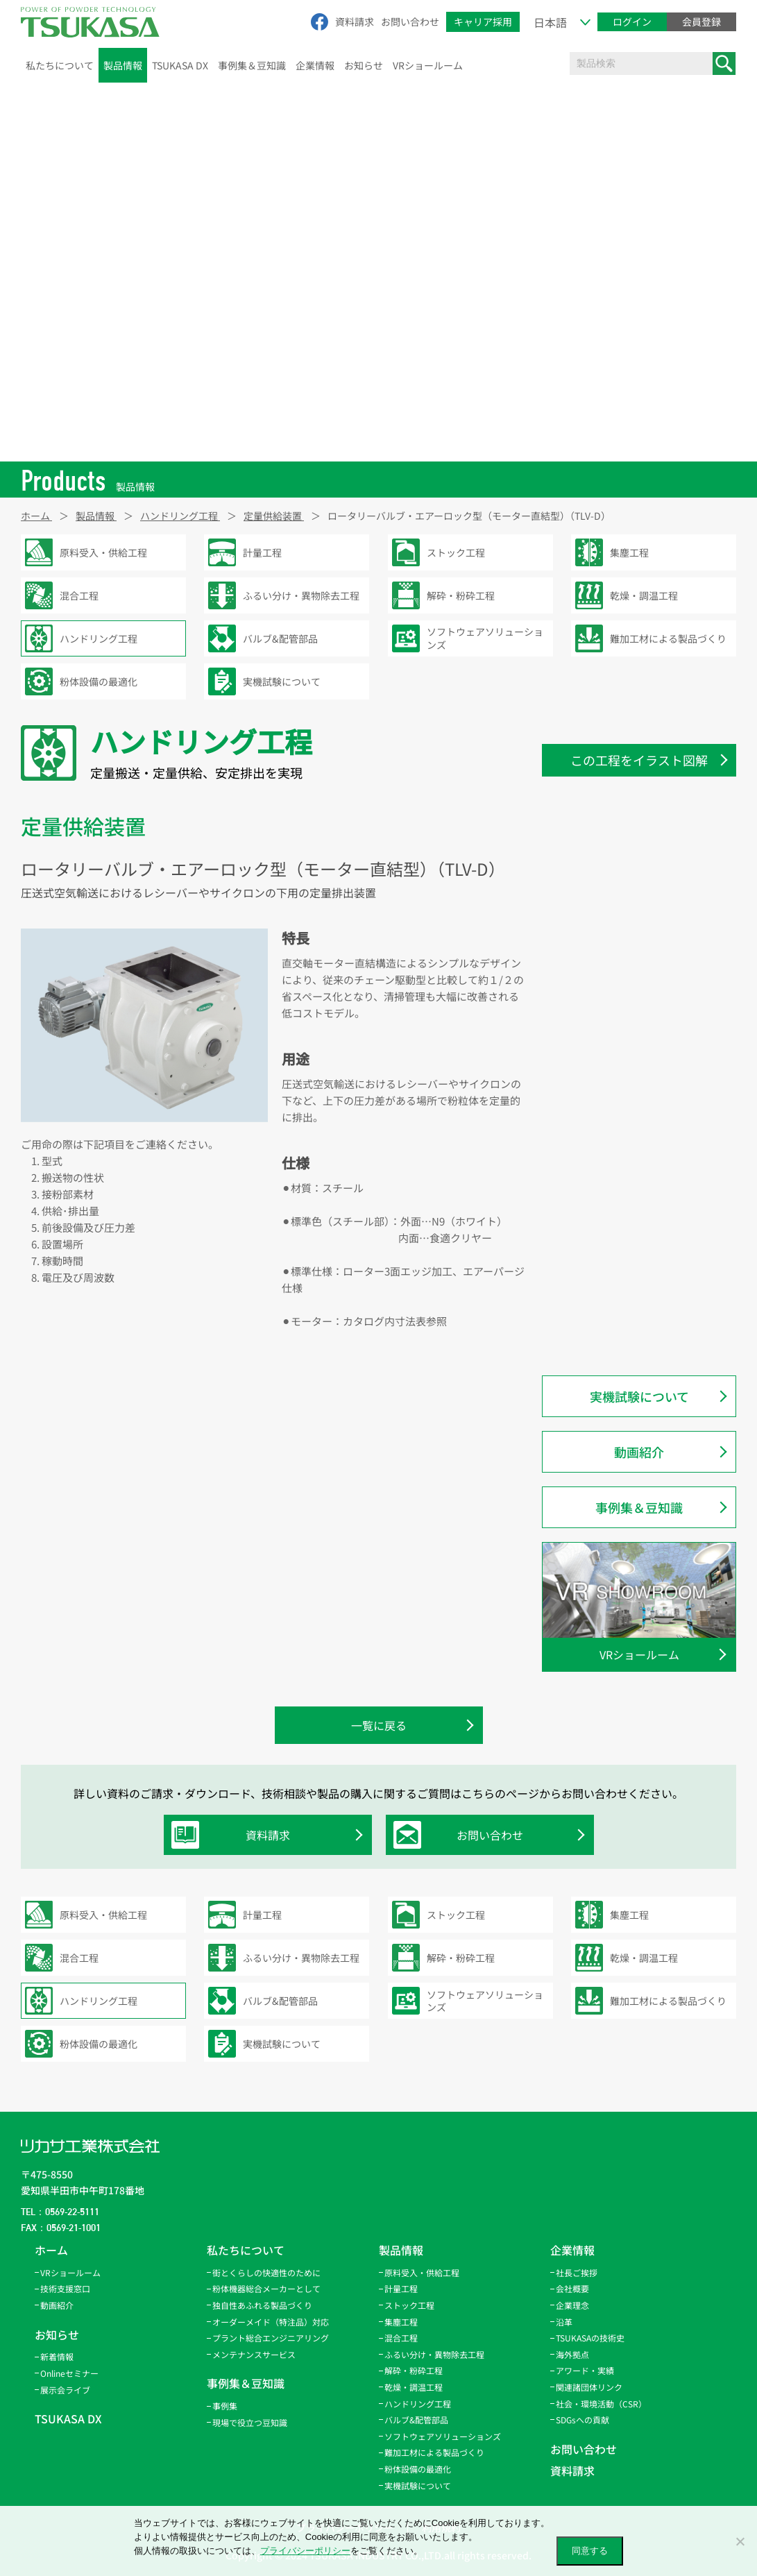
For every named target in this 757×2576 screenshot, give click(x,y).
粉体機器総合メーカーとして (266, 2288)
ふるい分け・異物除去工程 (434, 2354)
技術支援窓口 (65, 2288)
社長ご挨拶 (576, 2272)
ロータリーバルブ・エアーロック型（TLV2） (647, 1077)
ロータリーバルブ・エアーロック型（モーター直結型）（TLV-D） (647, 990)
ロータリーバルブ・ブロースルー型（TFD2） (647, 1033)
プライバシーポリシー (305, 2550)
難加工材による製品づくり (434, 2452)
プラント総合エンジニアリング (270, 2338)
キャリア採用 (483, 21)
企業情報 (315, 65)
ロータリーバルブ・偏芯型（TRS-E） (649, 910)
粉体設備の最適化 (417, 2469)
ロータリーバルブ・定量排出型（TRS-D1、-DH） (638, 1121)
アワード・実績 (585, 2370)
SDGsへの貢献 (582, 2419)
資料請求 (354, 21)
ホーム (51, 2250)
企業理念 (572, 2305)
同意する (590, 2550)
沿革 (564, 2322)
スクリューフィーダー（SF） (633, 1157)
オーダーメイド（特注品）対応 (270, 2322)
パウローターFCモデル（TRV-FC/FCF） (635, 1194)
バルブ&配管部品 (416, 2419)
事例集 (224, 2406)
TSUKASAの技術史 (590, 2338)
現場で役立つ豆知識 (249, 2422)
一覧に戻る (379, 1725)
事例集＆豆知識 (252, 65)
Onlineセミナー (69, 2373)
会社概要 (572, 2288)
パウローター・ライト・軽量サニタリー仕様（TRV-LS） (648, 1325)
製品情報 (122, 65)
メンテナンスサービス (254, 2354)
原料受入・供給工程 (421, 2272)
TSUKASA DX (180, 65)
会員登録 (701, 21)
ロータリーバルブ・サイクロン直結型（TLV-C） (648, 873)
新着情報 (57, 2356)
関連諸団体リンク (589, 2387)
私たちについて (60, 65)
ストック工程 (409, 2305)
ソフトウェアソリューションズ (442, 2436)
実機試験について (639, 1396)
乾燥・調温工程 (413, 2387)
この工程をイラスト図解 (639, 760)
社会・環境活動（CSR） (601, 2403)
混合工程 (401, 2338)
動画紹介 (639, 1452)
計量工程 (401, 2288)
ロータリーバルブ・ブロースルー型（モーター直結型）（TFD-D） (647, 946)
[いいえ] (740, 2541)
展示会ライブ (65, 2390)
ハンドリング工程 (417, 2403)
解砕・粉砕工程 (413, 2370)
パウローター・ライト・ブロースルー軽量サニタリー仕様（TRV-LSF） (647, 1281)
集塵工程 (401, 2322)
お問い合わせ (410, 21)
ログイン (632, 21)
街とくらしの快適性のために (266, 2272)
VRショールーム (428, 65)
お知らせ (363, 65)
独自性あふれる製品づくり (262, 2305)
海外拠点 (572, 2354)
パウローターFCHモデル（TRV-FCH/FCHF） (638, 1237)
